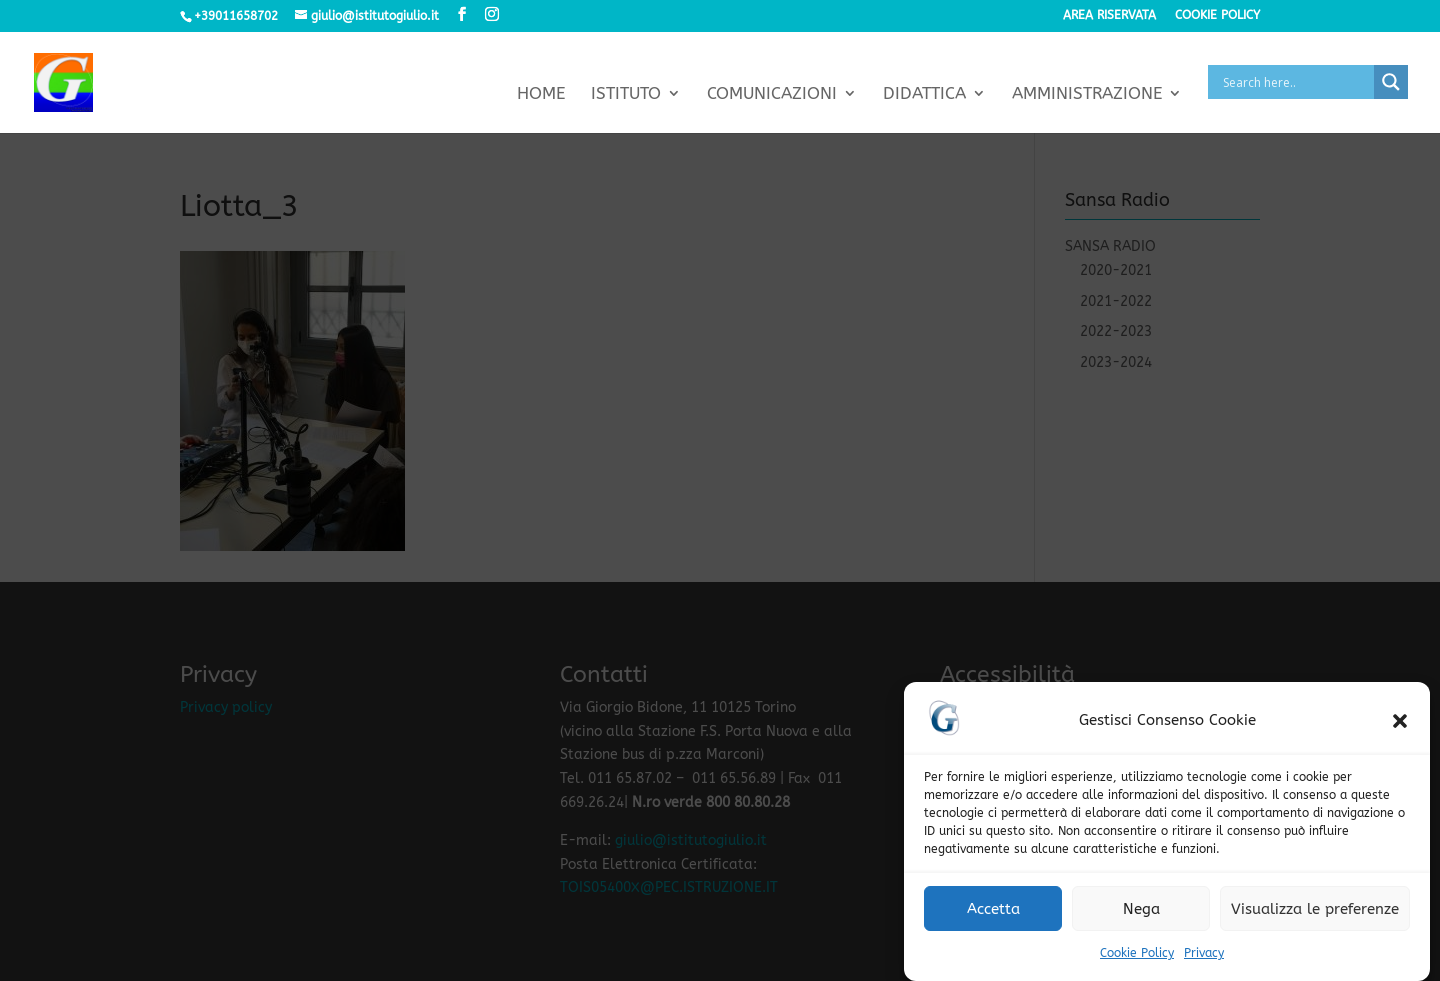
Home (541, 94)
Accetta (993, 911)
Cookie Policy (1137, 956)
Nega (1141, 911)
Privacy (1204, 956)
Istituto (626, 94)
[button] (1400, 724)
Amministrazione (1087, 94)
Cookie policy (1217, 15)
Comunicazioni (772, 94)
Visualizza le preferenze (1315, 911)
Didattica (924, 94)
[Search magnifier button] (1391, 82)
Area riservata (1109, 15)
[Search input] (1296, 82)
